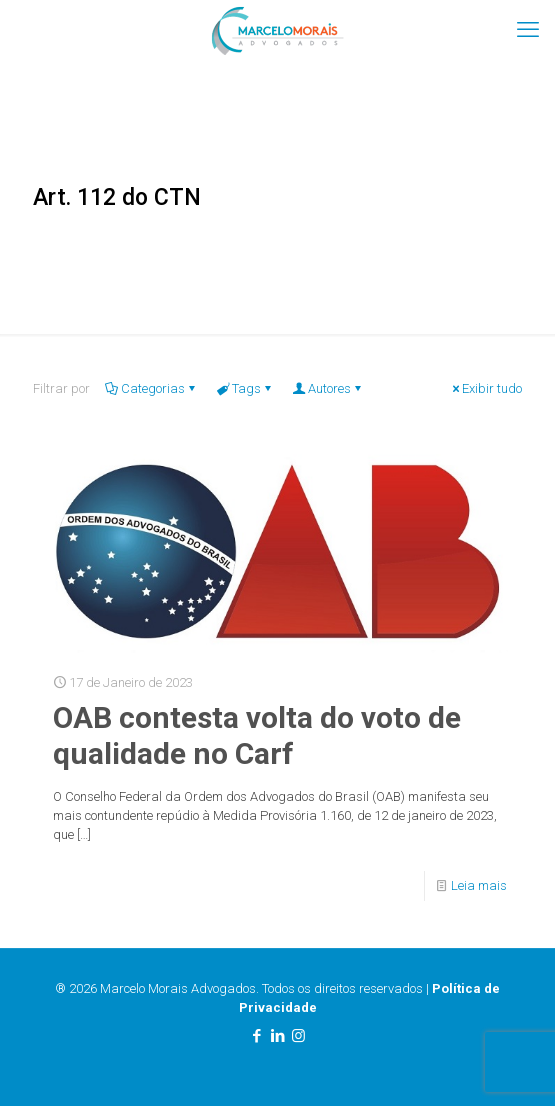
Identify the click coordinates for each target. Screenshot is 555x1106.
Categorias (151, 388)
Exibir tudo (485, 388)
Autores (328, 388)
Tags (245, 388)
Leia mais (479, 885)
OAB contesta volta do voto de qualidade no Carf (257, 735)
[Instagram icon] (298, 1036)
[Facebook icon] (256, 1036)
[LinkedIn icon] (277, 1036)
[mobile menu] (528, 30)
